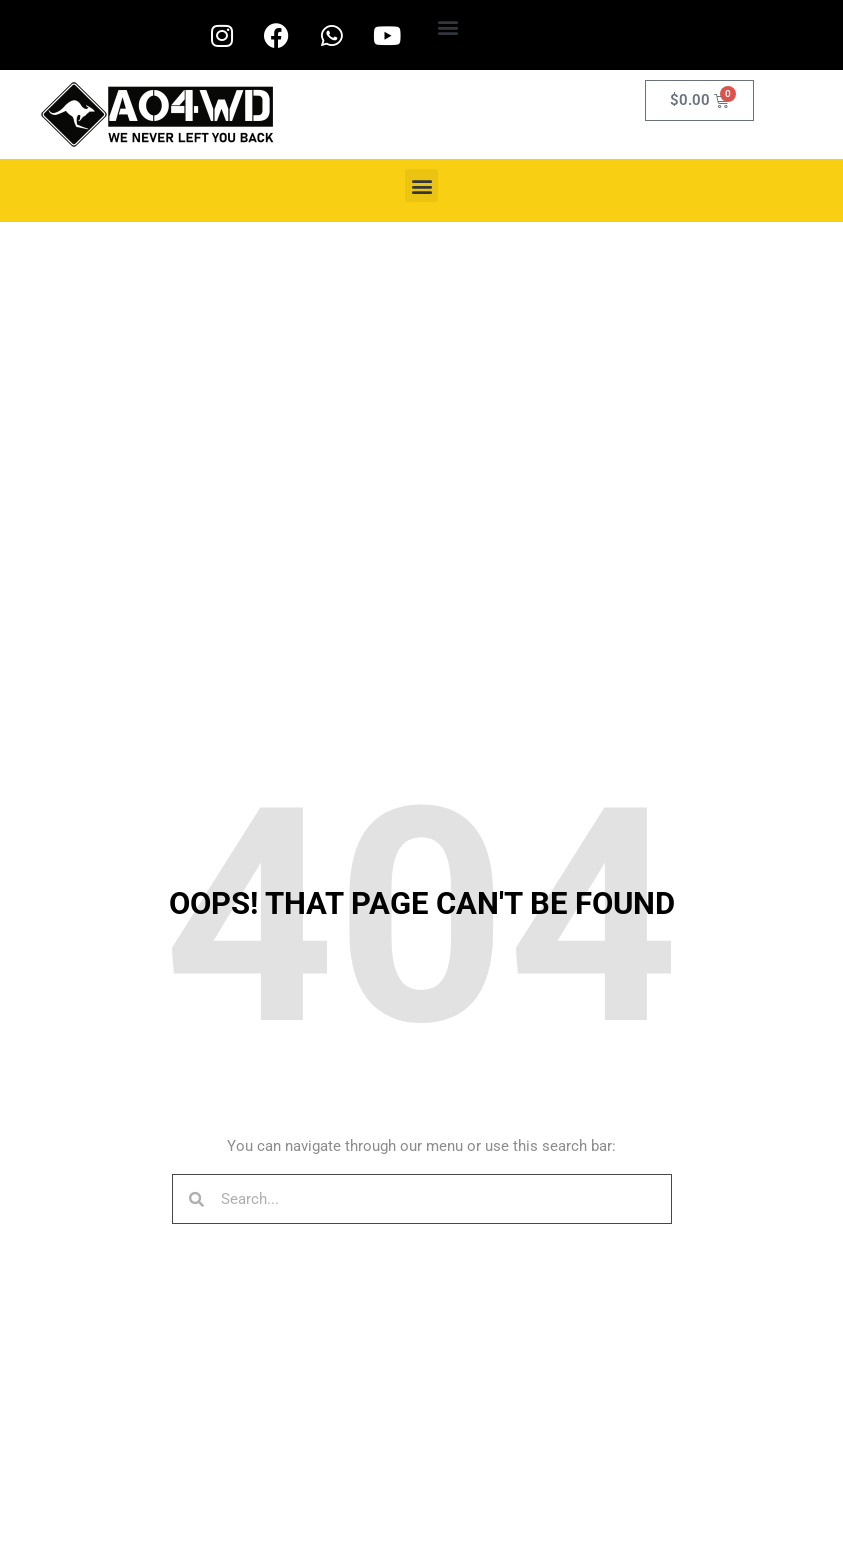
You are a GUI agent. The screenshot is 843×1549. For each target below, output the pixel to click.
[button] (448, 26)
